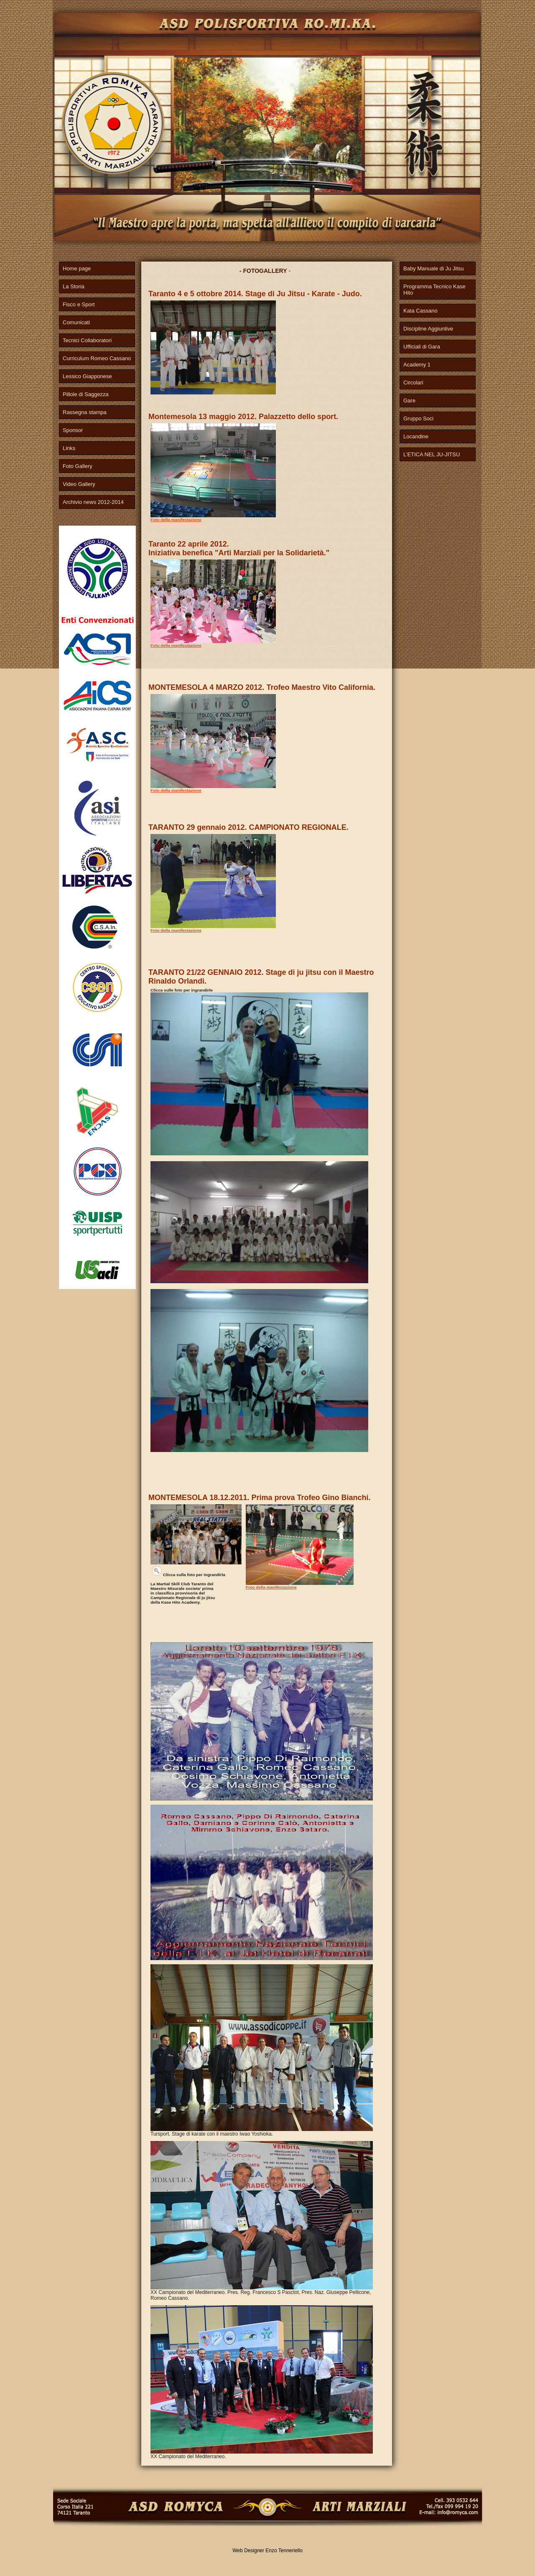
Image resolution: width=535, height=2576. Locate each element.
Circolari (413, 382)
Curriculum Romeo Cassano (97, 358)
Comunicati (76, 322)
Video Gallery (79, 484)
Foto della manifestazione (175, 519)
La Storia (73, 286)
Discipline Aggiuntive (428, 328)
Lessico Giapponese (87, 376)
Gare (409, 400)
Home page (77, 268)
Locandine (415, 436)
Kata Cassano (420, 311)
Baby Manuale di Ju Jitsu (433, 268)
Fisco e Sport (79, 304)
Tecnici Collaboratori (87, 340)
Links (69, 448)
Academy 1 (417, 364)
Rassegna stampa (85, 412)
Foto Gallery (77, 466)
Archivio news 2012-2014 (93, 502)
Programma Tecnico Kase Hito (434, 289)
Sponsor (73, 430)
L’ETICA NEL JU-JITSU (431, 454)
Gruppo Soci (418, 418)
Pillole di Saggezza (86, 394)
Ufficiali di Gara (421, 346)
